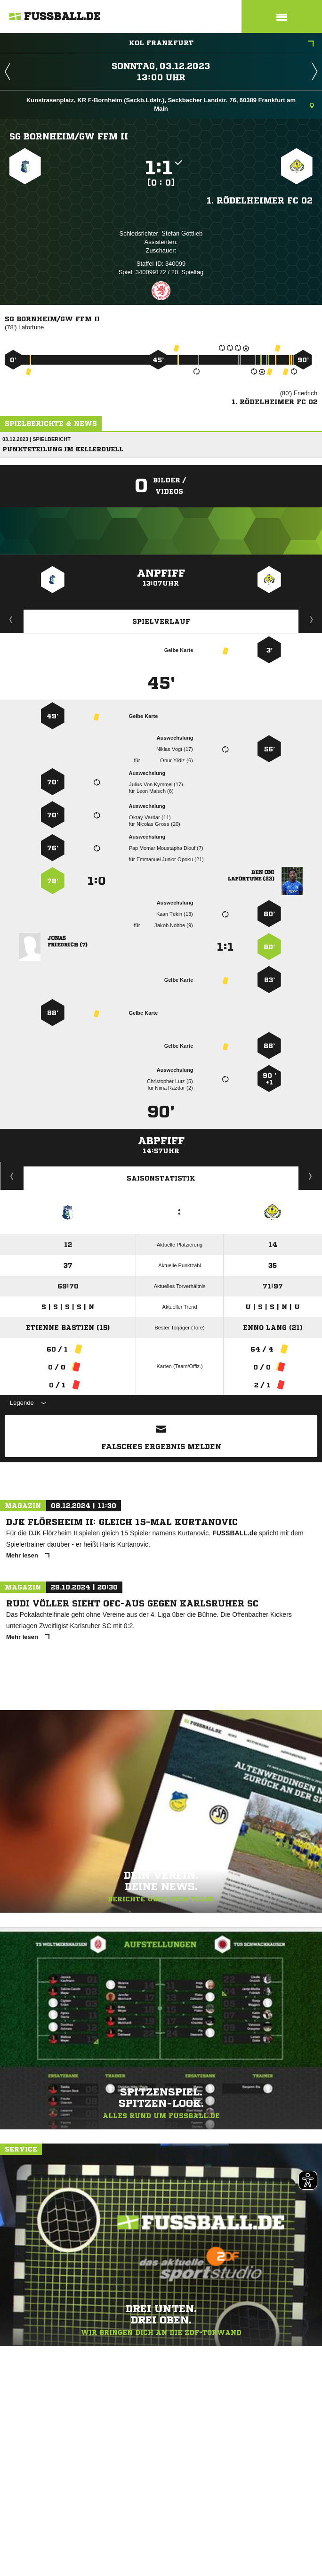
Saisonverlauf (310, 1176)
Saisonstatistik (161, 1178)
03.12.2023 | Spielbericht (36, 439)
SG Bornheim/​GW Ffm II (68, 136)
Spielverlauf (161, 621)
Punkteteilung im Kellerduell (62, 449)
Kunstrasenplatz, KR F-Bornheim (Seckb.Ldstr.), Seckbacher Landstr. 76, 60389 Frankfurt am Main (170, 104)
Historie (12, 1176)
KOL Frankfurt (221, 44)
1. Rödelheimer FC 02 (260, 200)
